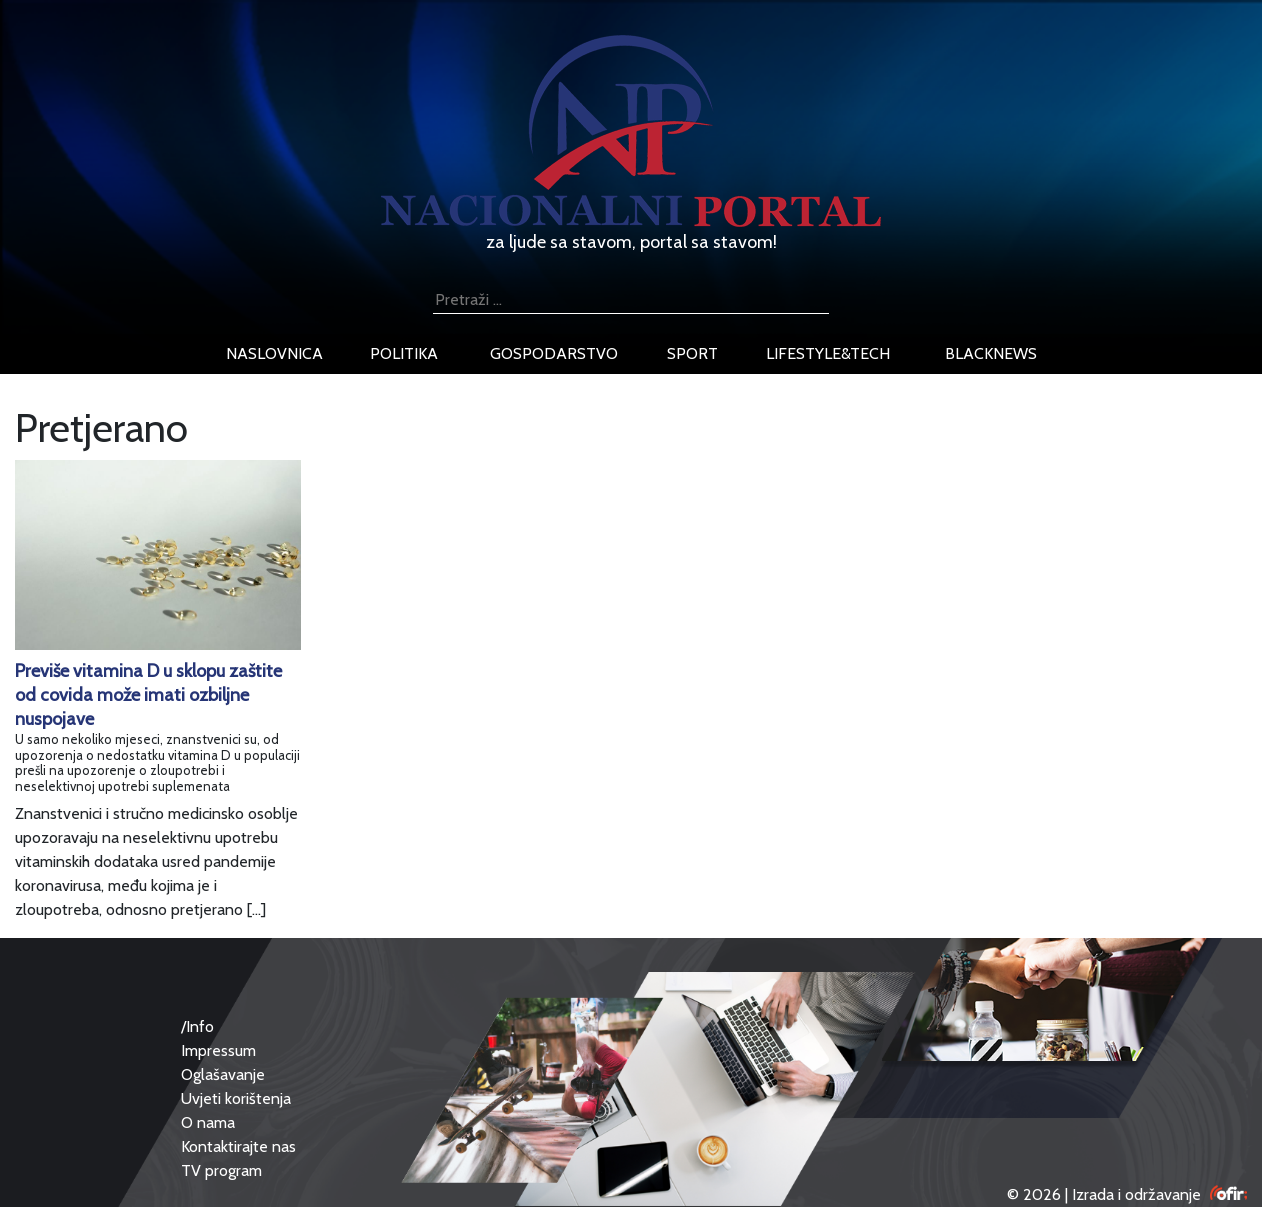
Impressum (218, 1050)
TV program (221, 1170)
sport (692, 353)
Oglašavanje (223, 1074)
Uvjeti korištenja (236, 1098)
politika (404, 353)
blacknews (991, 353)
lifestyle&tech (828, 353)
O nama (208, 1122)
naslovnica (274, 353)
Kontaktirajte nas (238, 1146)
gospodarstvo (554, 353)
